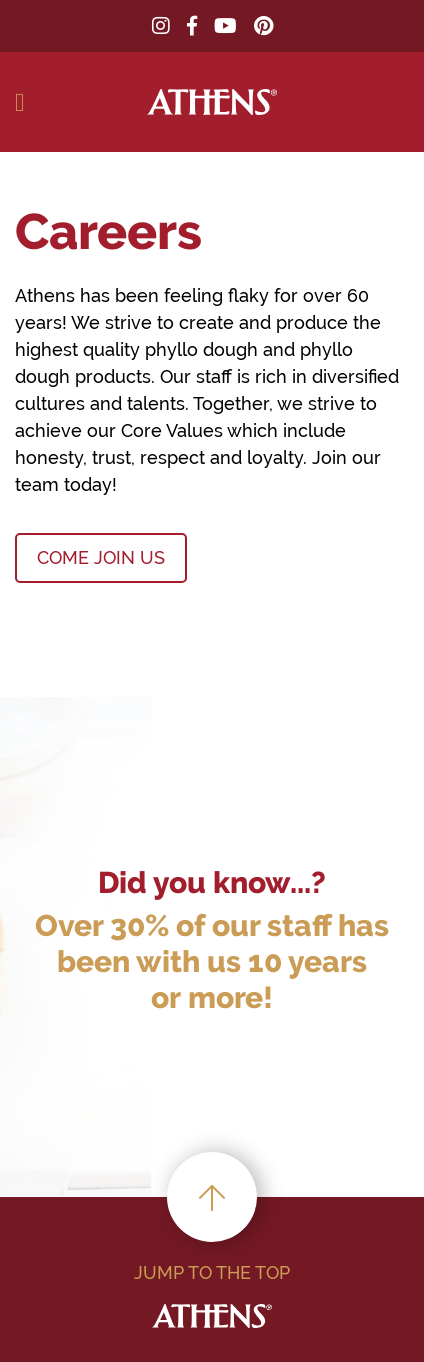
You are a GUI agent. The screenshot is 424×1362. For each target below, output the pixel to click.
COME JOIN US (101, 557)
